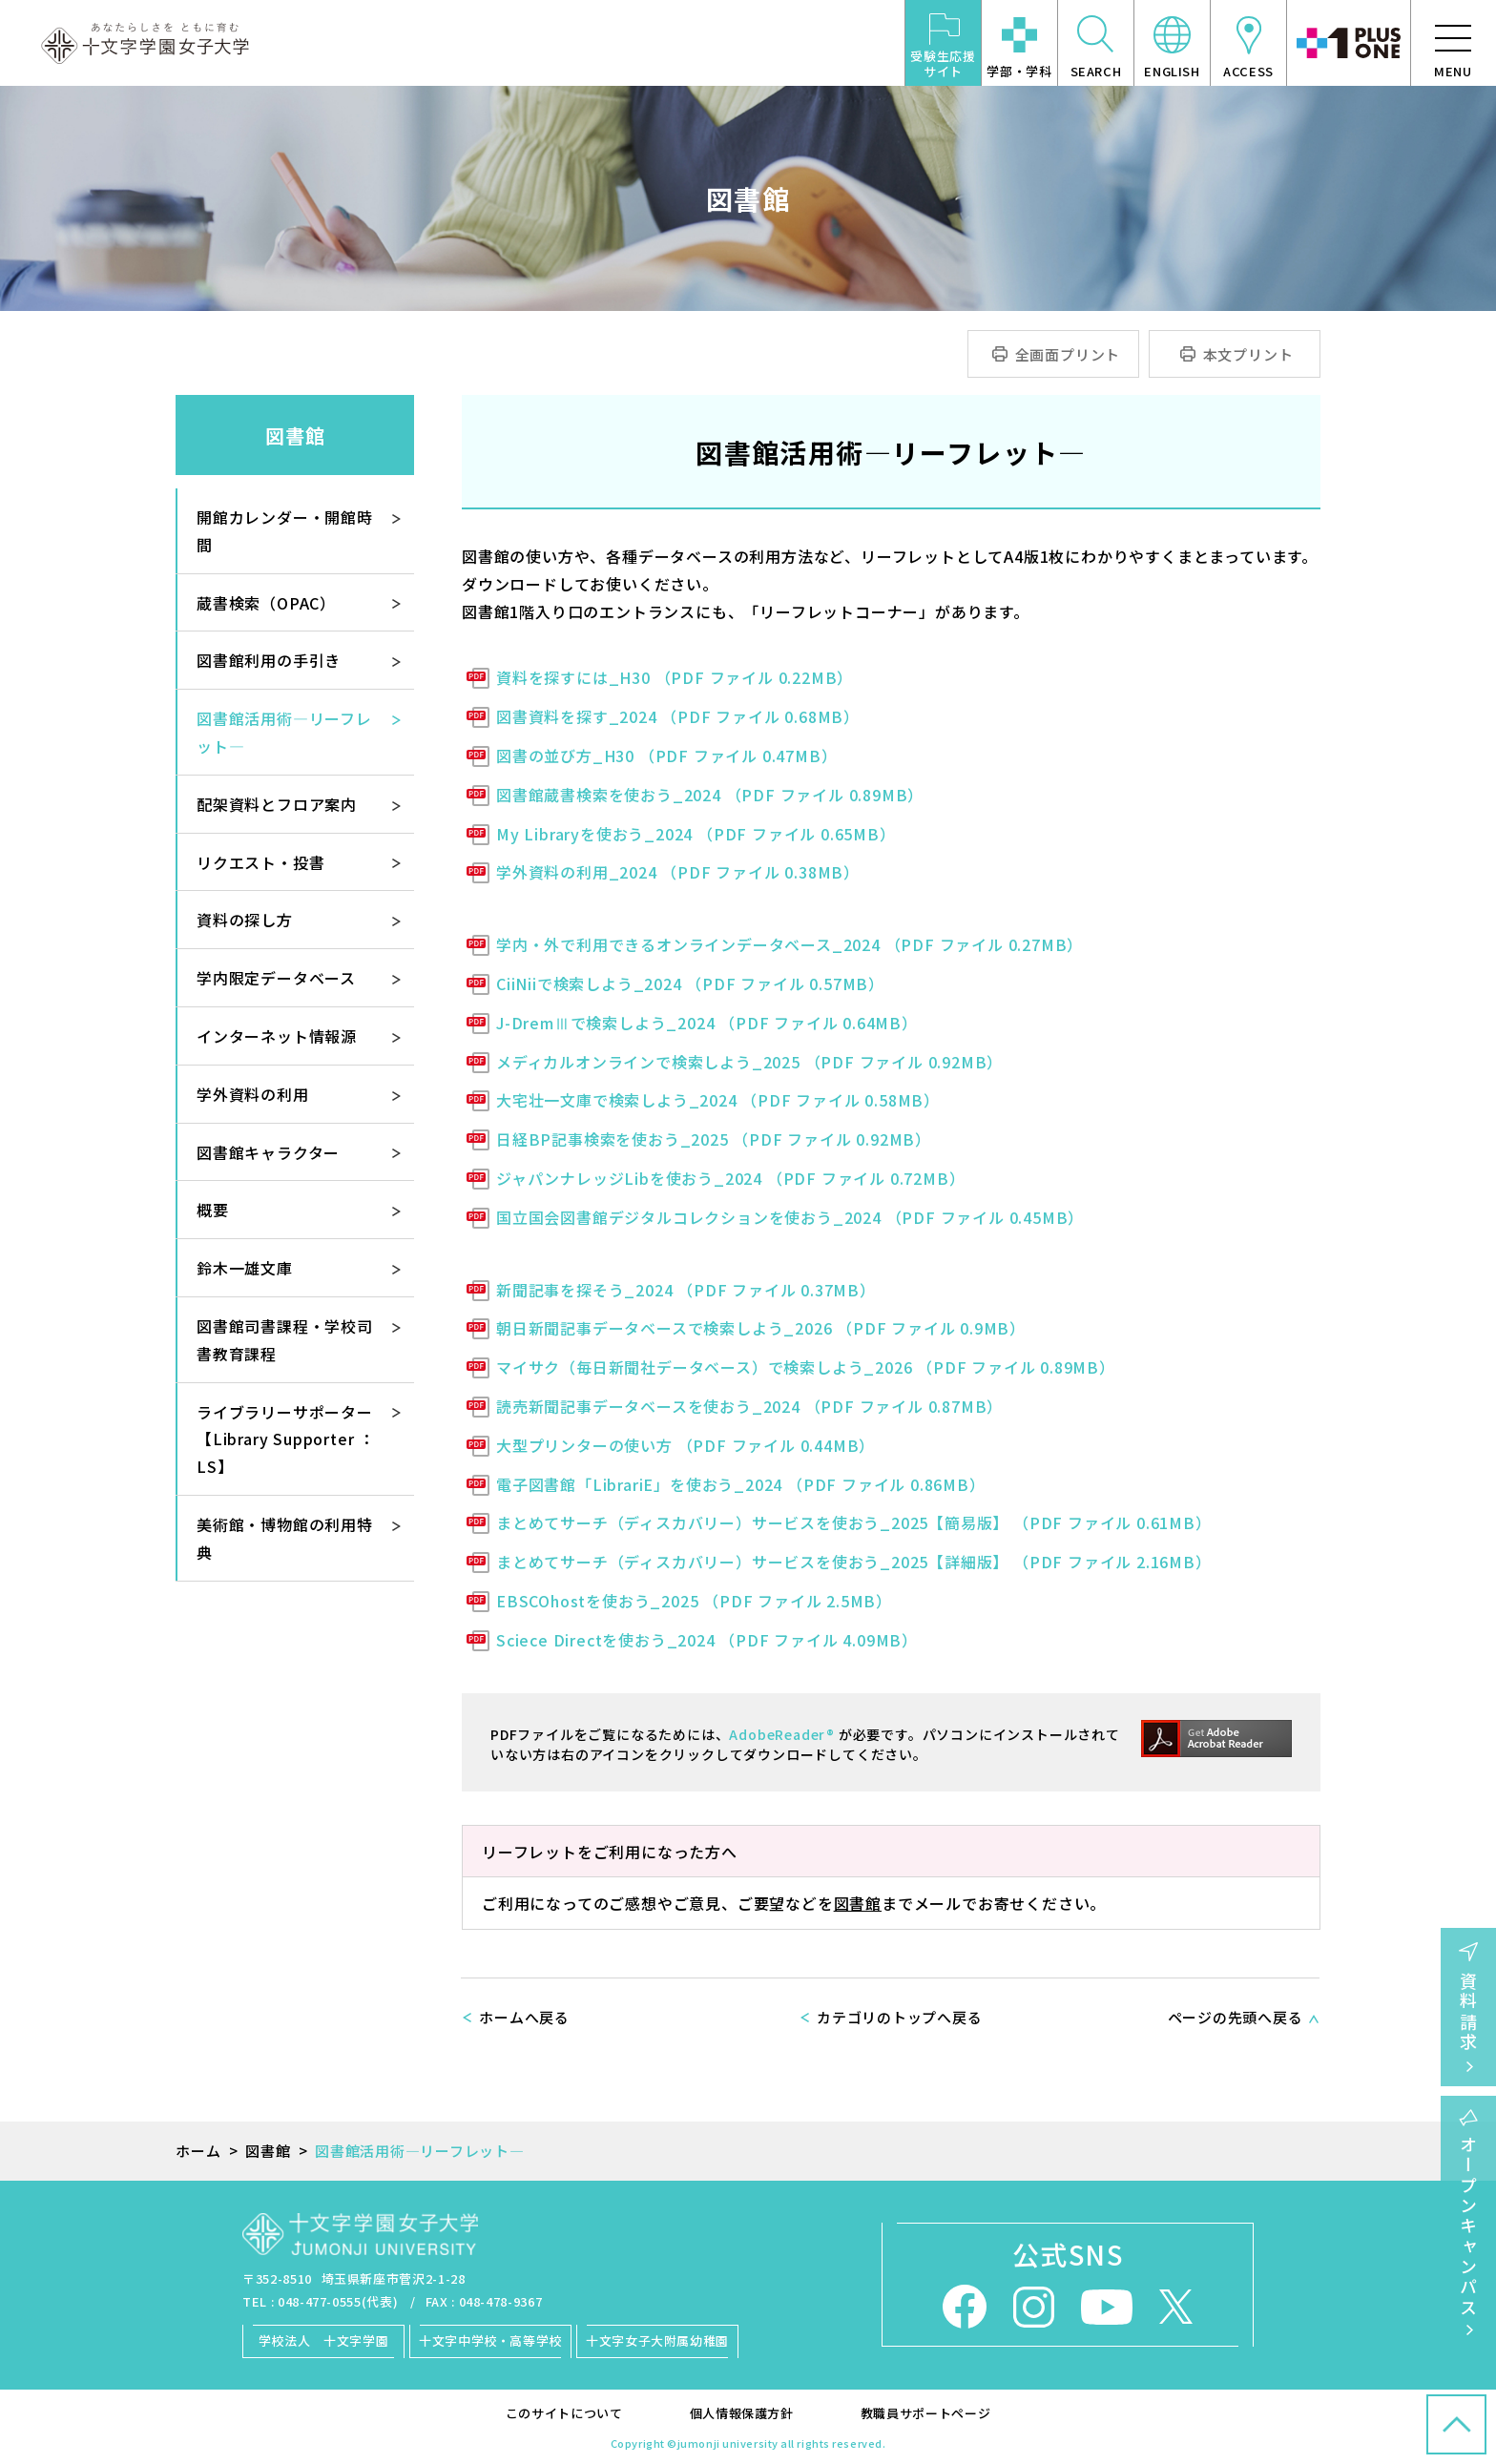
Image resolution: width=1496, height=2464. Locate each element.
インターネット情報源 (277, 1036)
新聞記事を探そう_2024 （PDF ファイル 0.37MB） (686, 1289)
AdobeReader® (782, 1734)
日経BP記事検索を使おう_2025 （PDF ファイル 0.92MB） (713, 1139)
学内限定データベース (276, 977)
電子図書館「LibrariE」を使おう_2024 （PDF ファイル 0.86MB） (741, 1484)
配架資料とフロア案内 (277, 804)
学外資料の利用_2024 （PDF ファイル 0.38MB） (678, 871)
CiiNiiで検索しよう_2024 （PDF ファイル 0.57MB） (690, 983)
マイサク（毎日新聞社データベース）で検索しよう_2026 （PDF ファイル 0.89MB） (805, 1367)
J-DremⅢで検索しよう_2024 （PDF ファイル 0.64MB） (707, 1022)
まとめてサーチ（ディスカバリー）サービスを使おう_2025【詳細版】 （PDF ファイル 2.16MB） (854, 1561)
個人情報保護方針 (742, 2413)
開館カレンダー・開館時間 (285, 531)
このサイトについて (564, 2413)
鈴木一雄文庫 (245, 1267)
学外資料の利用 (253, 1094)
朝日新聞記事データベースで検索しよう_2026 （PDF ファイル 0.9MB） (761, 1327)
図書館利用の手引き (269, 660)
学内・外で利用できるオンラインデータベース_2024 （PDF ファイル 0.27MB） (789, 944)
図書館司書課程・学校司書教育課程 (285, 1340)
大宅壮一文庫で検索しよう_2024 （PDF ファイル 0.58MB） (718, 1099)
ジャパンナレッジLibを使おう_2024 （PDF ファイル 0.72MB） (730, 1178)
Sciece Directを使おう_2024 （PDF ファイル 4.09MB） (707, 1639)
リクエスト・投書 (260, 862)
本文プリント (1248, 354)
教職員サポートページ (926, 2413)
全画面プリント (1068, 354)
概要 (213, 1209)
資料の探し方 (245, 919)
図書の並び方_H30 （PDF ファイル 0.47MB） (666, 755)
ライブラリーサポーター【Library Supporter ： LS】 (286, 1439)
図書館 (858, 1903)
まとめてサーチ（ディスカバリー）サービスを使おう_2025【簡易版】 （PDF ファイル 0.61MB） (854, 1522)
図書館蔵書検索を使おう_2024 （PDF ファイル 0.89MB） (710, 794)
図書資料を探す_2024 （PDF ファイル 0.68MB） (678, 716)
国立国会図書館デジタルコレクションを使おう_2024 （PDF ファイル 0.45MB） (790, 1217)
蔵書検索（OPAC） (266, 602)
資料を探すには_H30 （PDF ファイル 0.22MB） (674, 677)
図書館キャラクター (268, 1152)
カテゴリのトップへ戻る (899, 2017)
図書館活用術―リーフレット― (284, 732)
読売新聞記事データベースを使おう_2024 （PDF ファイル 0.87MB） (749, 1406)
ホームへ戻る (524, 2017)
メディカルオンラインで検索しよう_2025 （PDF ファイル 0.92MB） (749, 1061)
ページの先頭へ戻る (1235, 2017)
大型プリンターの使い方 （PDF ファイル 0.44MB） (685, 1445)
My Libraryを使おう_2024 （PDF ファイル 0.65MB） (696, 833)
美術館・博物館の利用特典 (285, 1538)
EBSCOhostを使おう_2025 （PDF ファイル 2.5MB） (694, 1600)
